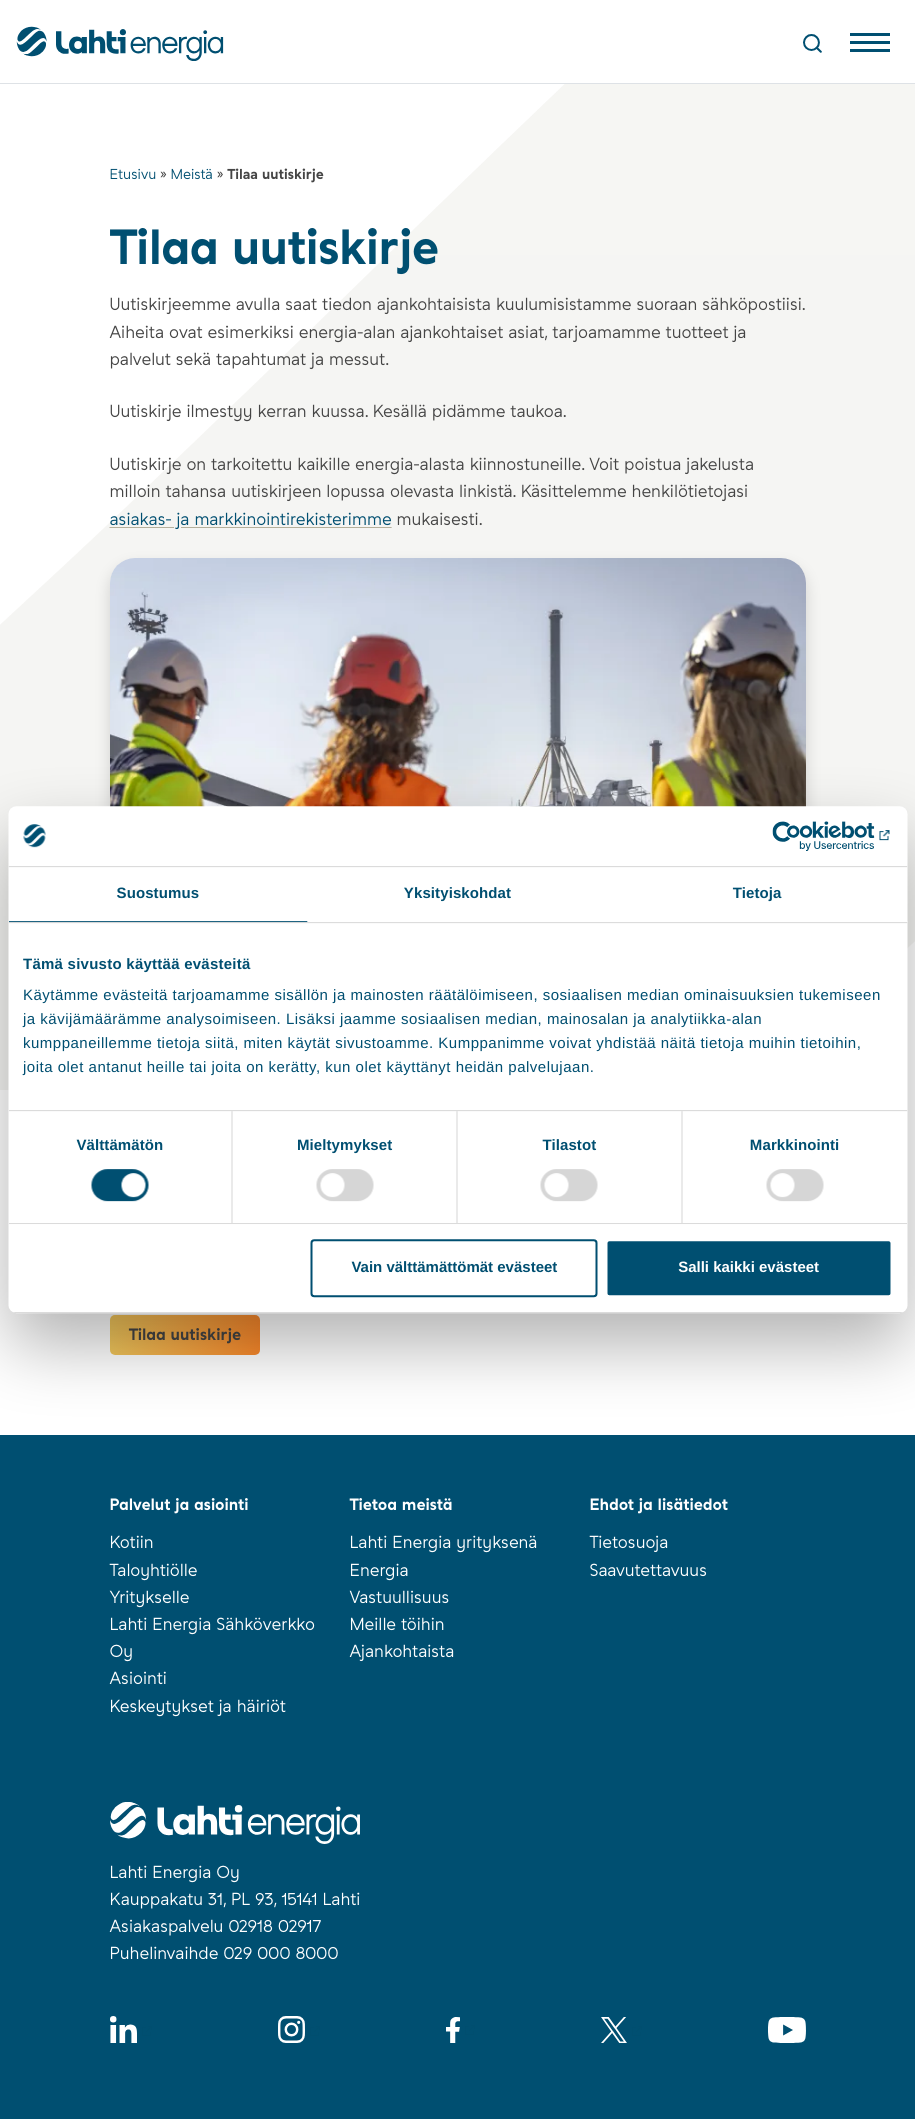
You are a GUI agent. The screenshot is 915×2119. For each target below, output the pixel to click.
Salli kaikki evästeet (748, 1267)
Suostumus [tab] (158, 893)
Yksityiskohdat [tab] (457, 893)
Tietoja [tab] (757, 893)
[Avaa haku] (812, 43)
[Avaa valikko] (870, 47)
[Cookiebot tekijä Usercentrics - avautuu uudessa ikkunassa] (804, 836)
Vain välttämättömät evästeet (454, 1267)
